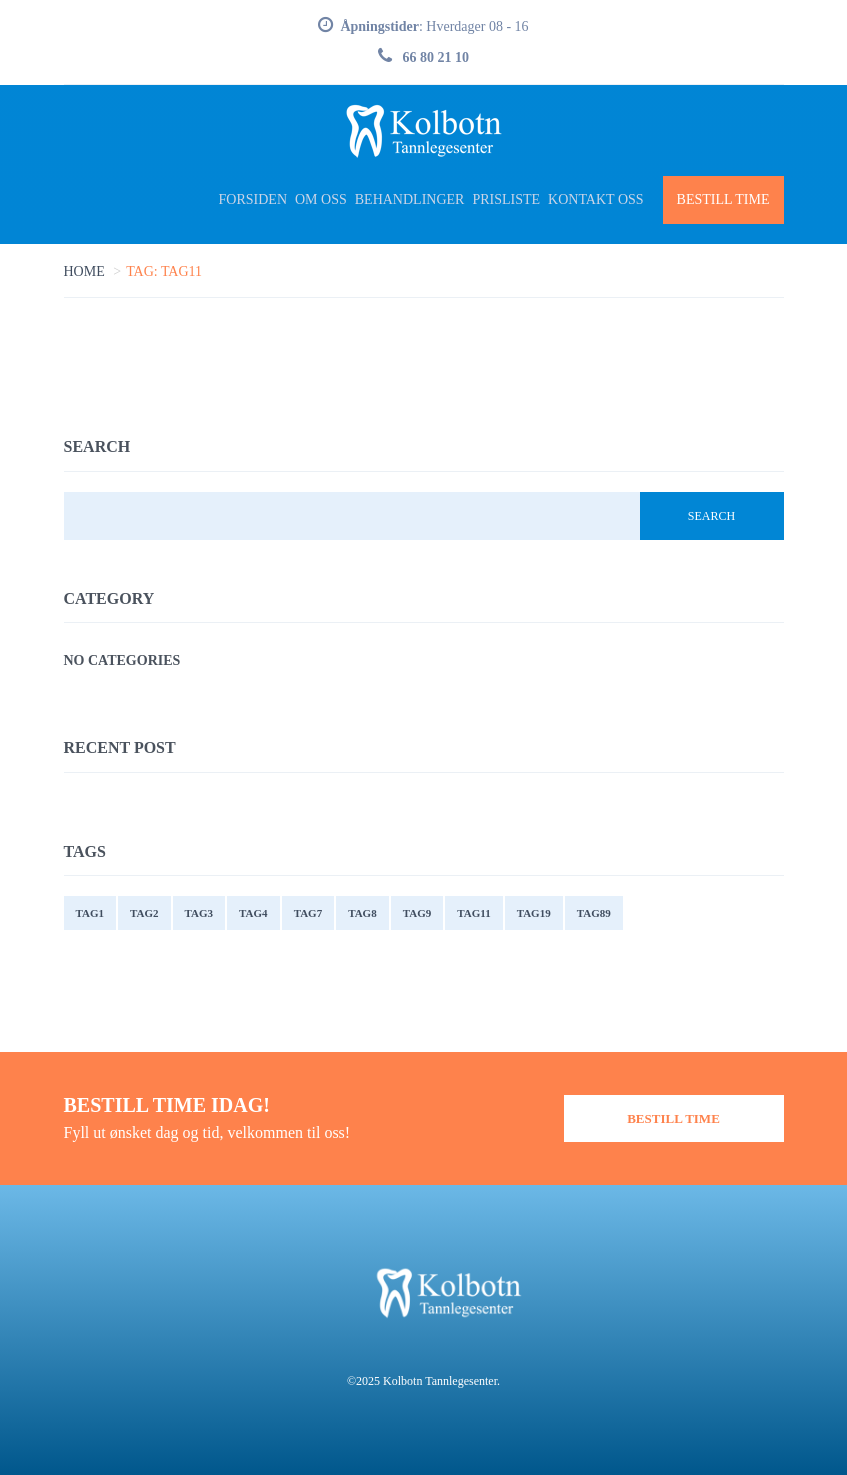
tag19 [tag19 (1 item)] (534, 913)
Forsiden (253, 199)
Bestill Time (723, 199)
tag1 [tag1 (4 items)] (90, 913)
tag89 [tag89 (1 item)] (594, 913)
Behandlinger (410, 199)
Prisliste (506, 199)
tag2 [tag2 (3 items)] (144, 913)
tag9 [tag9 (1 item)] (417, 913)
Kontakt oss (595, 199)
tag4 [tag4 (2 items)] (253, 913)
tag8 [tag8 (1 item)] (362, 913)
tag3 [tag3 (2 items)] (199, 913)
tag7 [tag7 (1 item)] (308, 913)
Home (84, 271)
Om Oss (321, 199)
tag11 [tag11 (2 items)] (473, 913)
